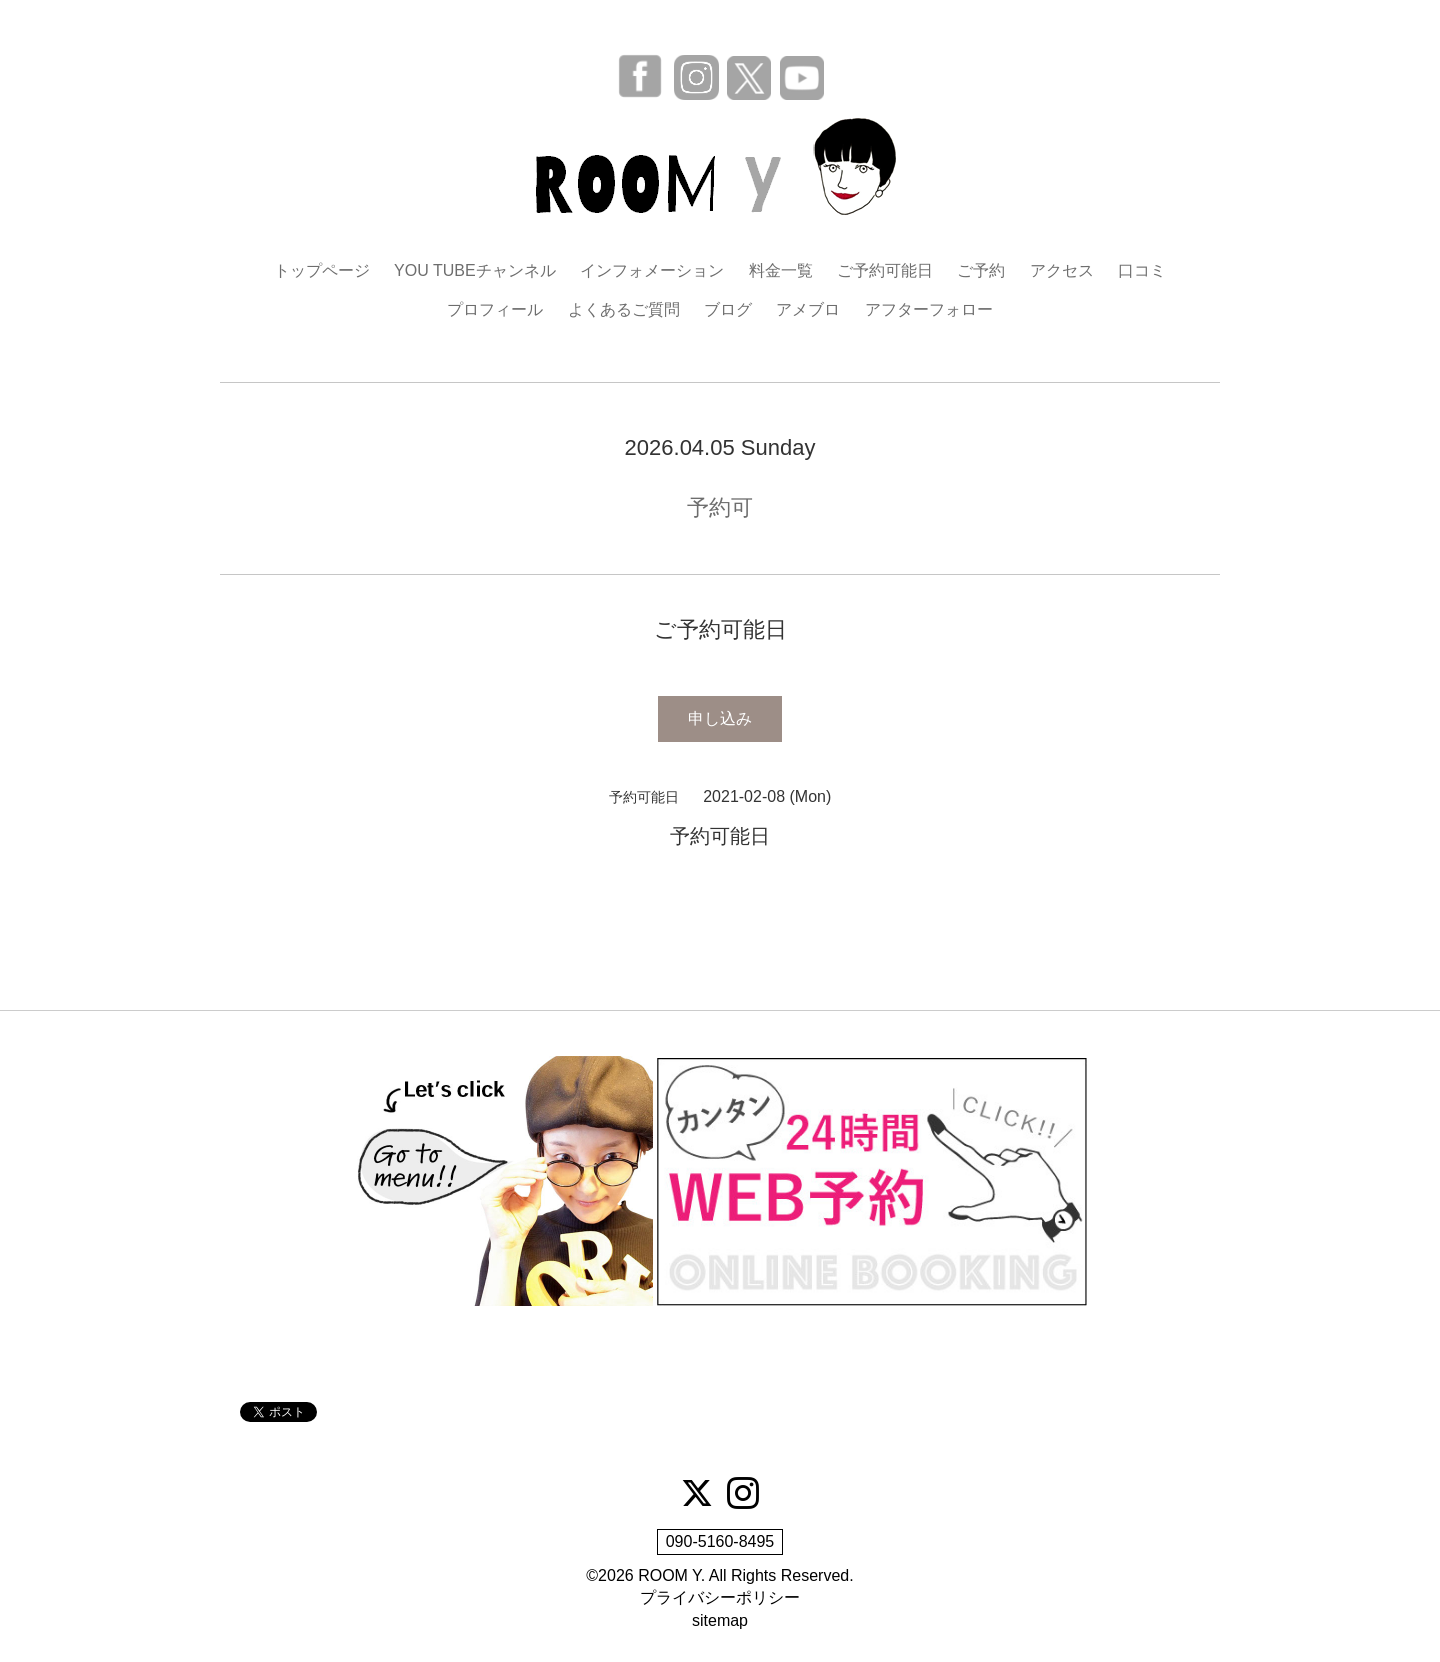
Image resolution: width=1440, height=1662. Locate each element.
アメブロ (808, 309)
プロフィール (495, 309)
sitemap (720, 1620)
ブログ (728, 309)
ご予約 (981, 270)
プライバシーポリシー (720, 1597)
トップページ (322, 270)
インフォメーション (652, 270)
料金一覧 (781, 270)
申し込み (720, 718)
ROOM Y (669, 1575)
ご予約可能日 (885, 270)
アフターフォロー (929, 309)
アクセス (1062, 270)
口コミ (1142, 270)
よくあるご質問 (624, 309)
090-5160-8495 (720, 1541)
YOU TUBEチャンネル (475, 270)
